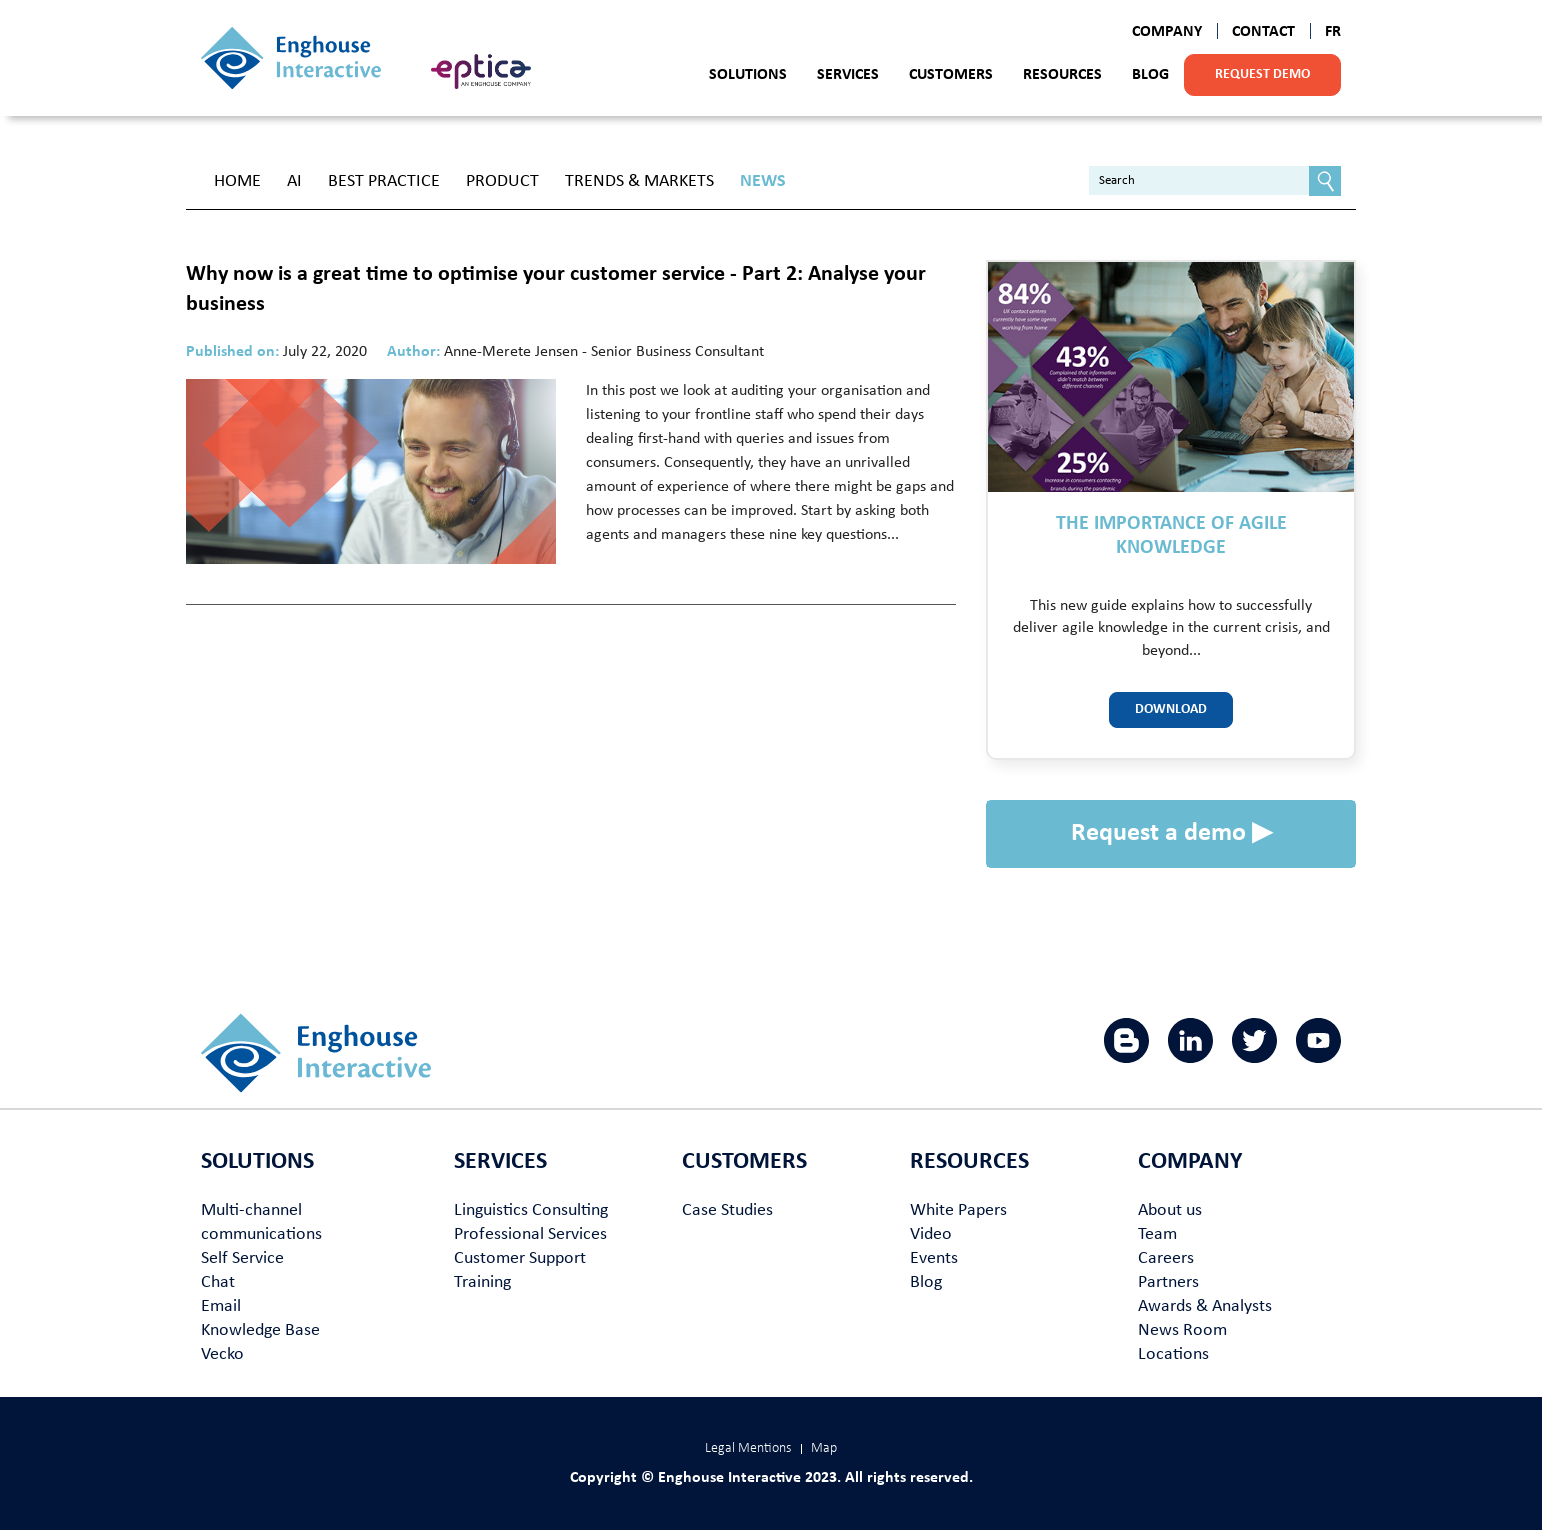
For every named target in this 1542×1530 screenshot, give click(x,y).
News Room (1182, 1330)
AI (294, 181)
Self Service (242, 1258)
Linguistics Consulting (531, 1210)
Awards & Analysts (1205, 1306)
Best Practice (384, 181)
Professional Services (530, 1234)
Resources (1062, 75)
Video (931, 1234)
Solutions (748, 75)
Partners (1168, 1282)
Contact (1263, 32)
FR (1333, 32)
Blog (1150, 75)
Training (482, 1282)
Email (221, 1306)
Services (848, 75)
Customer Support (520, 1258)
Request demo (1262, 74)
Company (1167, 32)
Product (502, 181)
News (763, 181)
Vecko (222, 1354)
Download (1171, 709)
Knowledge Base (260, 1330)
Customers (951, 75)
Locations (1173, 1354)
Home (237, 181)
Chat (218, 1282)
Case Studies (727, 1210)
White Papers (958, 1210)
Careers (1166, 1258)
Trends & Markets (639, 181)
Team (1157, 1234)
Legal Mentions (748, 1448)
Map (824, 1448)
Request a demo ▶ (1171, 833)
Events (934, 1258)
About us (1170, 1210)
